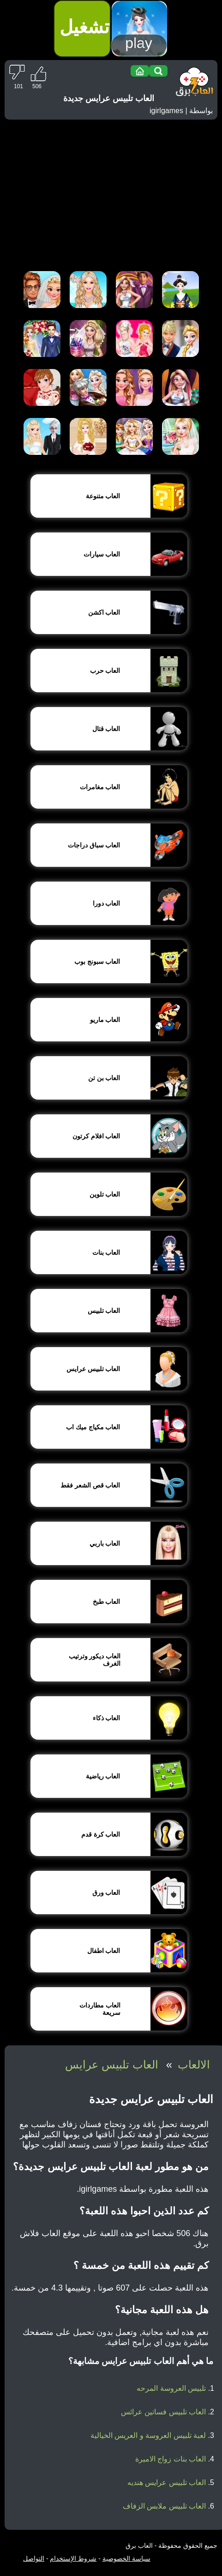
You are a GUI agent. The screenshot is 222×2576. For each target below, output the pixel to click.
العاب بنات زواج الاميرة (170, 2459)
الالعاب (194, 2064)
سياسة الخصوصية (126, 2558)
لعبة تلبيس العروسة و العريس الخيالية (148, 2435)
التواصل (33, 2558)
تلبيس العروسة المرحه (171, 2388)
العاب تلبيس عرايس (111, 2064)
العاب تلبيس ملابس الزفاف (164, 2506)
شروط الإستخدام (73, 2558)
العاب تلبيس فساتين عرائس (163, 2412)
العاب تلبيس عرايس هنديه (166, 2482)
